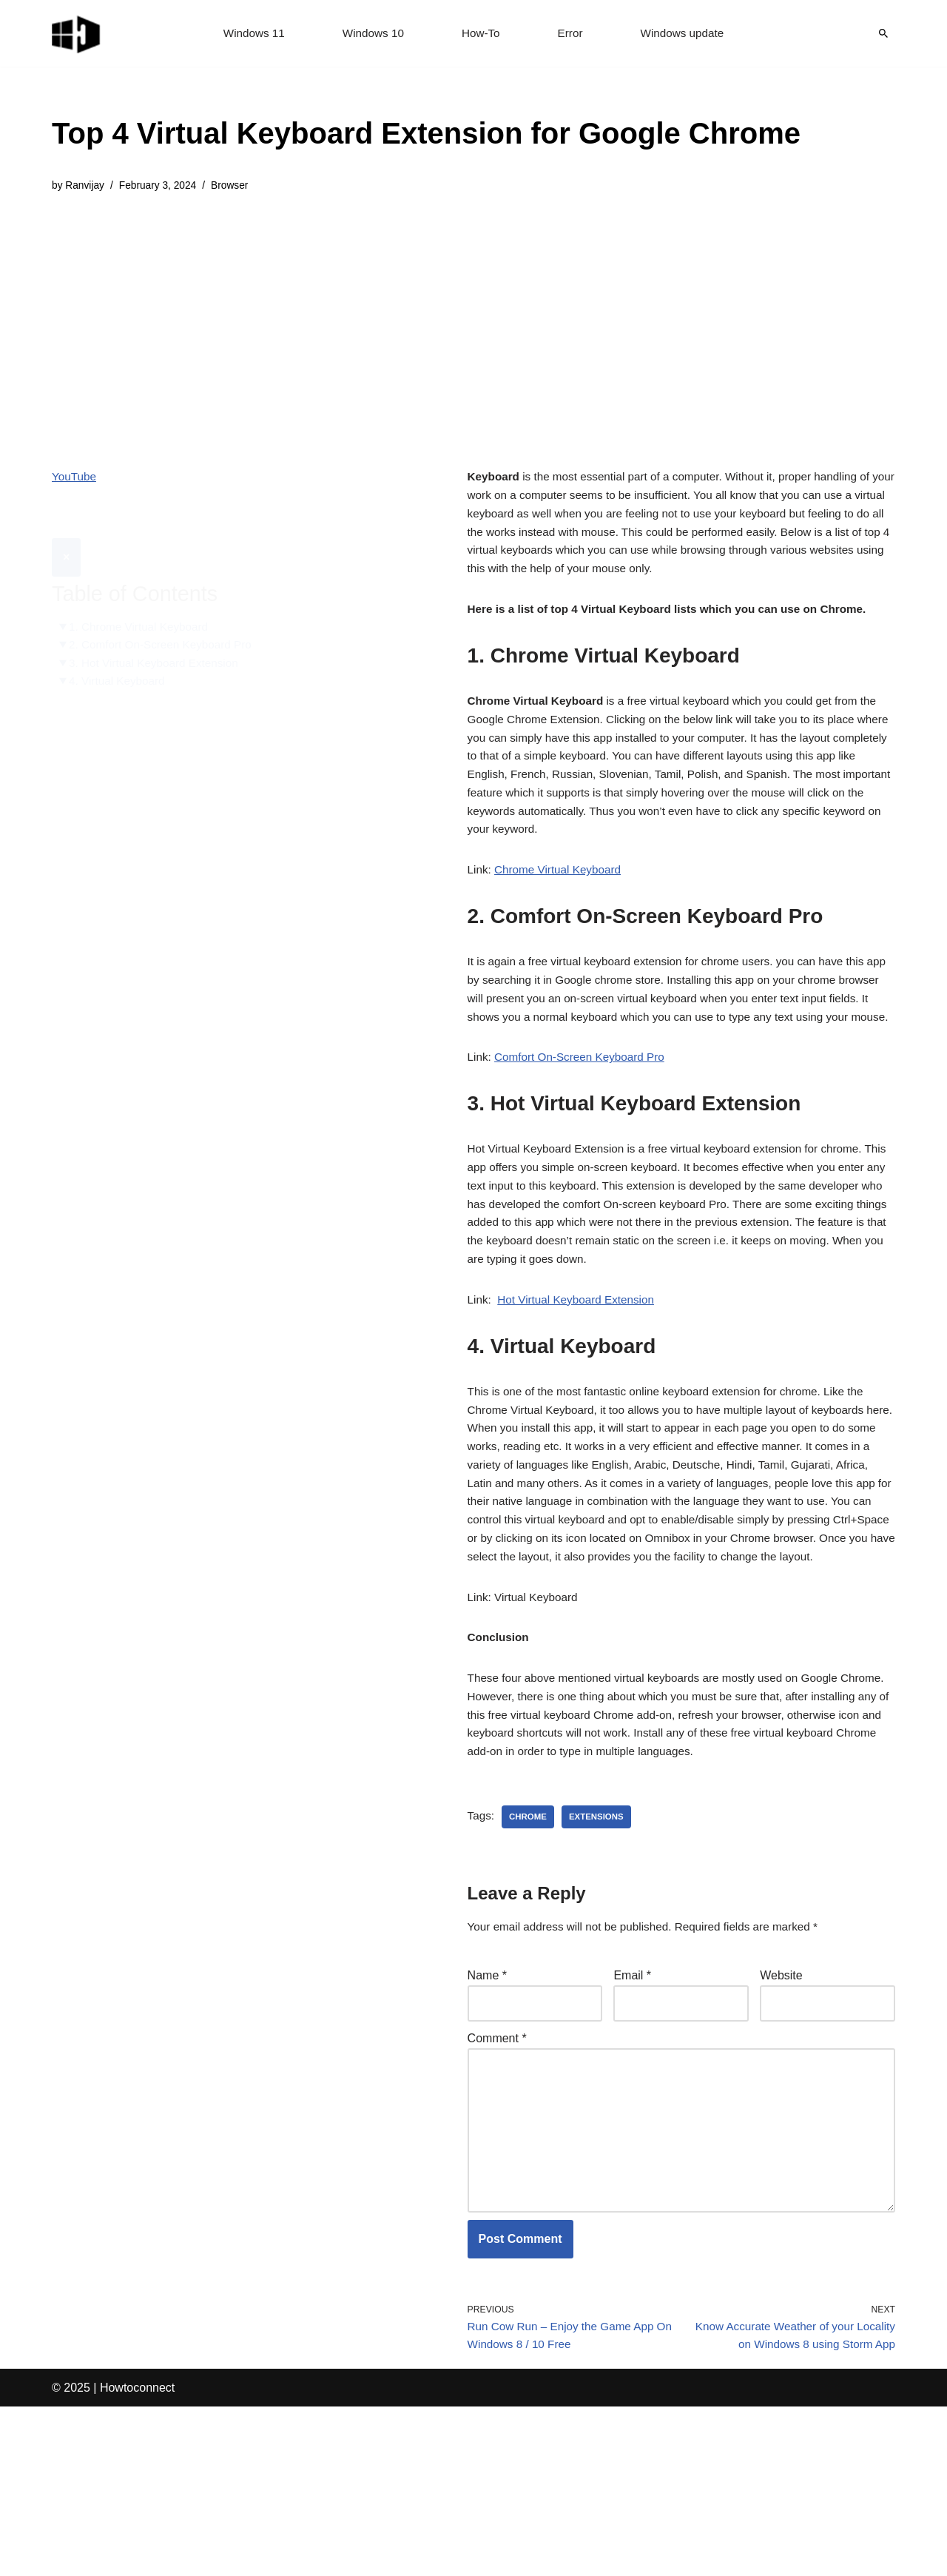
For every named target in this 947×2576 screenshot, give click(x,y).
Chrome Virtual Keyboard (562, 899)
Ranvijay (86, 186)
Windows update (686, 33)
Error (572, 33)
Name (487, 2102)
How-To (481, 33)
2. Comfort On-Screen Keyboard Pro (165, 611)
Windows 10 (371, 33)
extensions (600, 1941)
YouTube (75, 479)
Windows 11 (249, 33)
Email (632, 2102)
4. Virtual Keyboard (120, 649)
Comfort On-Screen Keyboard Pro (585, 1116)
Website (781, 2102)
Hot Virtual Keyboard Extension (581, 1372)
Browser (237, 186)
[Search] (883, 33)
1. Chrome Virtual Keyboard (142, 592)
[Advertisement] (426, 321)
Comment (497, 2167)
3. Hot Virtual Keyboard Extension (158, 630)
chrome (530, 1941)
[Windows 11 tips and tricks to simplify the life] (77, 33)
